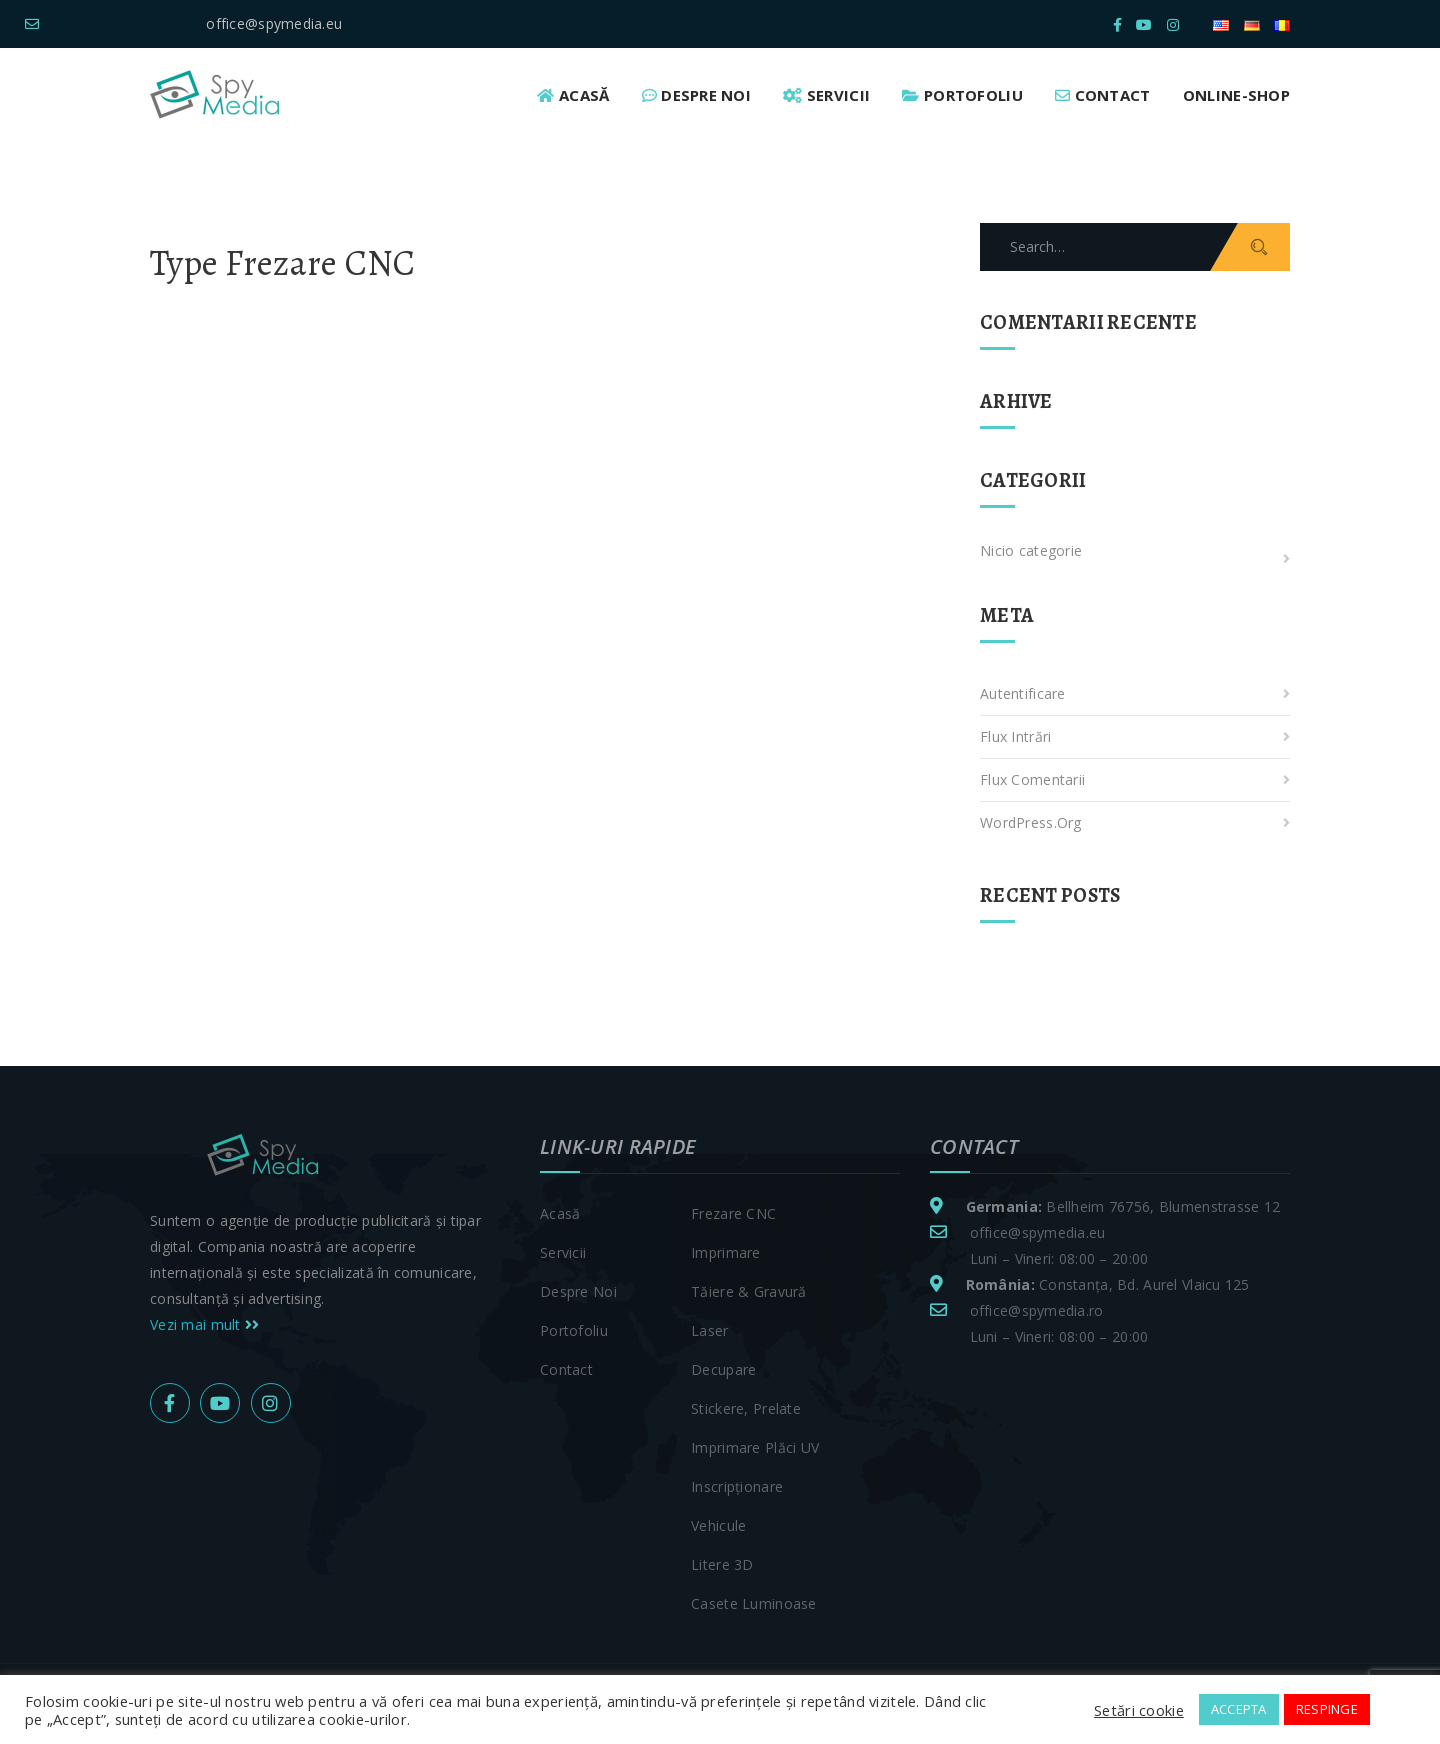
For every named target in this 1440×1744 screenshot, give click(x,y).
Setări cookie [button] (1139, 1710)
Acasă (560, 1213)
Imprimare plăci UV (755, 1447)
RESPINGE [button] (1327, 1709)
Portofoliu (574, 1330)
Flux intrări (1015, 736)
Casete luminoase (753, 1603)
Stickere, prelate (746, 1408)
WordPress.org (1031, 822)
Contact (566, 1369)
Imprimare (726, 1252)
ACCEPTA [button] (1239, 1709)
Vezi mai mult (204, 1324)
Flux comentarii (1032, 779)
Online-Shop (1236, 95)
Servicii (563, 1252)
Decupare (723, 1369)
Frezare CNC (733, 1213)
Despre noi (578, 1291)
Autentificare (1023, 693)
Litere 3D (722, 1564)
